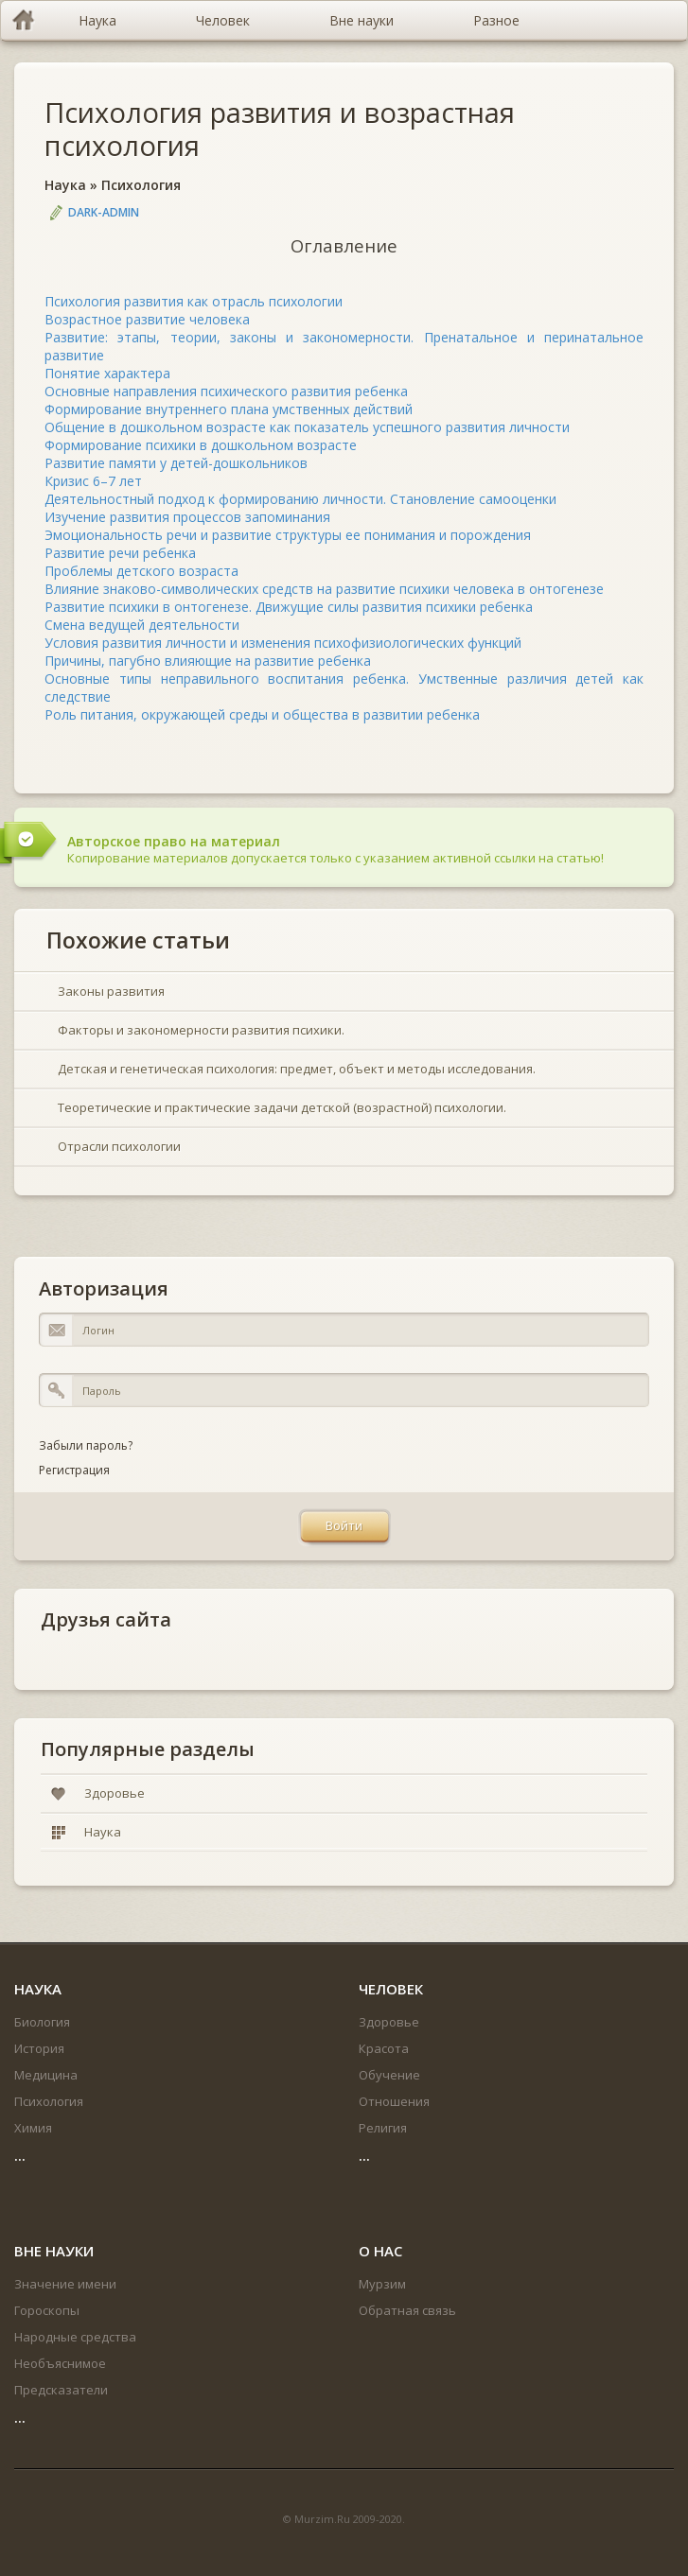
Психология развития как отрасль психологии (193, 301)
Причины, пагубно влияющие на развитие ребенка (207, 661)
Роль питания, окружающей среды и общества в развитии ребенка (262, 714)
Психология (141, 185)
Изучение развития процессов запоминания (187, 517)
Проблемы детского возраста (141, 571)
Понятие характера (107, 373)
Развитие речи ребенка (120, 553)
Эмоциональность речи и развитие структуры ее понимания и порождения (287, 535)
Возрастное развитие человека (147, 319)
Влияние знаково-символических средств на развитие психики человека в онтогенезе (324, 589)
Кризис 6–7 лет (93, 481)
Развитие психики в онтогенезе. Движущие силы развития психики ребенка (288, 607)
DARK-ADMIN (103, 212)
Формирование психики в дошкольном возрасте (200, 445)
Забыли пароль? (85, 1445)
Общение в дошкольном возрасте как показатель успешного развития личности (307, 427)
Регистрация (74, 1470)
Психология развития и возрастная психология (279, 129)
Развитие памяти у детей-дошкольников (176, 463)
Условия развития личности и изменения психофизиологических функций (282, 643)
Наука (65, 185)
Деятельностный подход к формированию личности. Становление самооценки (300, 499)
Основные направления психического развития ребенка (226, 391)
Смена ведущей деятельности (141, 625)
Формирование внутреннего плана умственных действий (228, 409)
